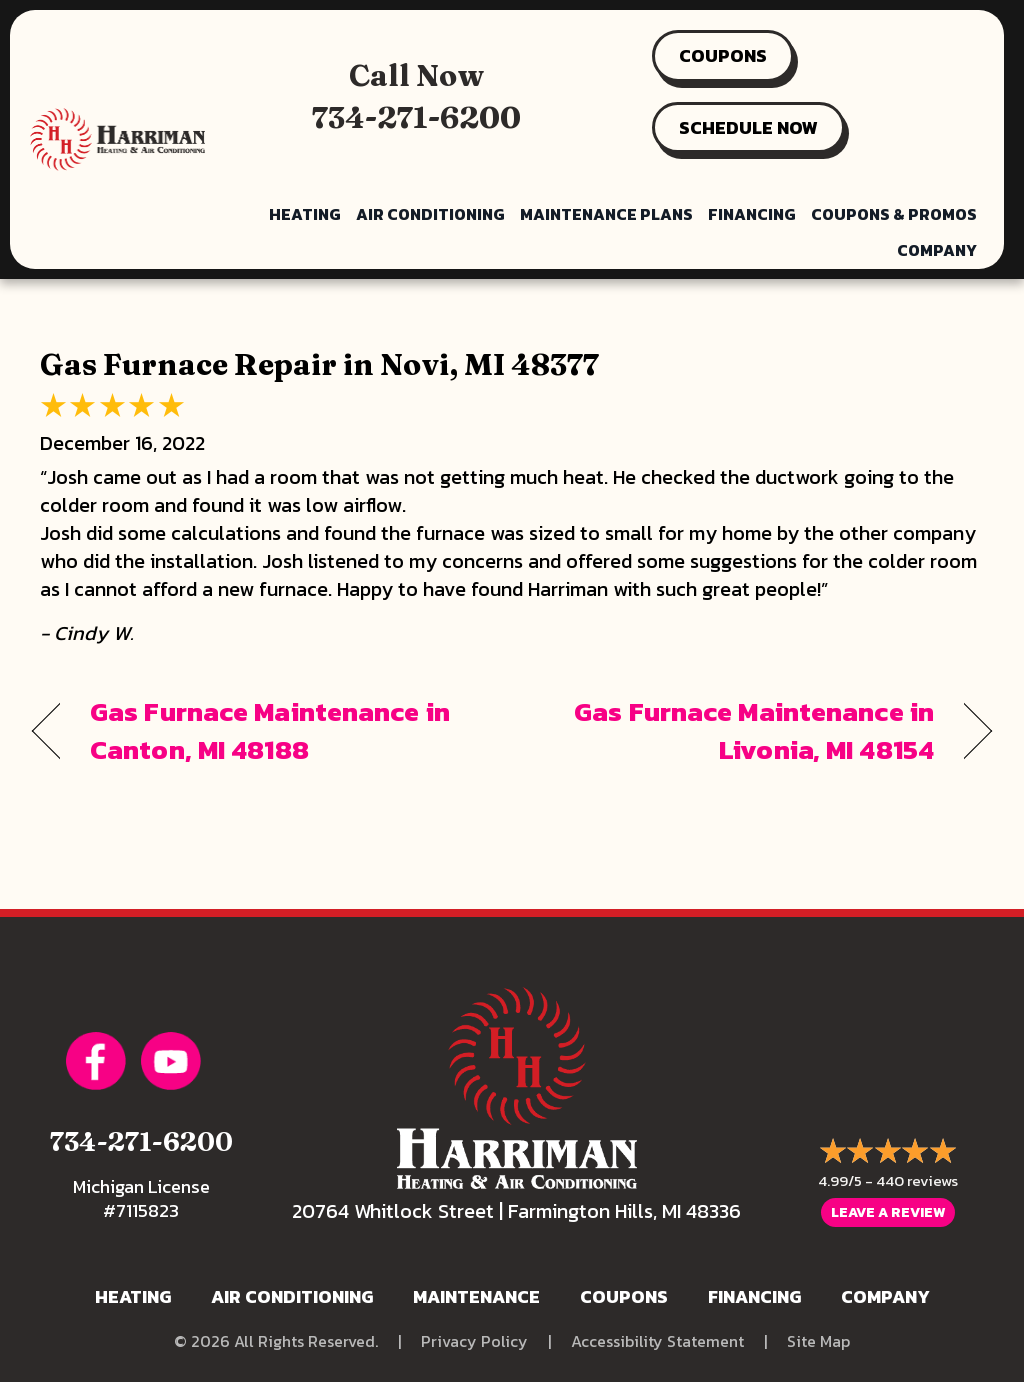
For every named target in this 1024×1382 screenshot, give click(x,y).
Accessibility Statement (657, 1341)
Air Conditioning (430, 214)
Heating (305, 214)
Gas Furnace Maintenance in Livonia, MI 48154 (737, 731)
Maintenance (476, 1296)
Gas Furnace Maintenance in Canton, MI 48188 (270, 731)
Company (937, 250)
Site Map (818, 1341)
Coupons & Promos (894, 214)
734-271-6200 (416, 117)
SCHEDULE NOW (748, 127)
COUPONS (723, 55)
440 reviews (917, 1180)
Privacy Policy (474, 1341)
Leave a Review (888, 1212)
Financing (752, 214)
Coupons (624, 1296)
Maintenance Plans (606, 214)
